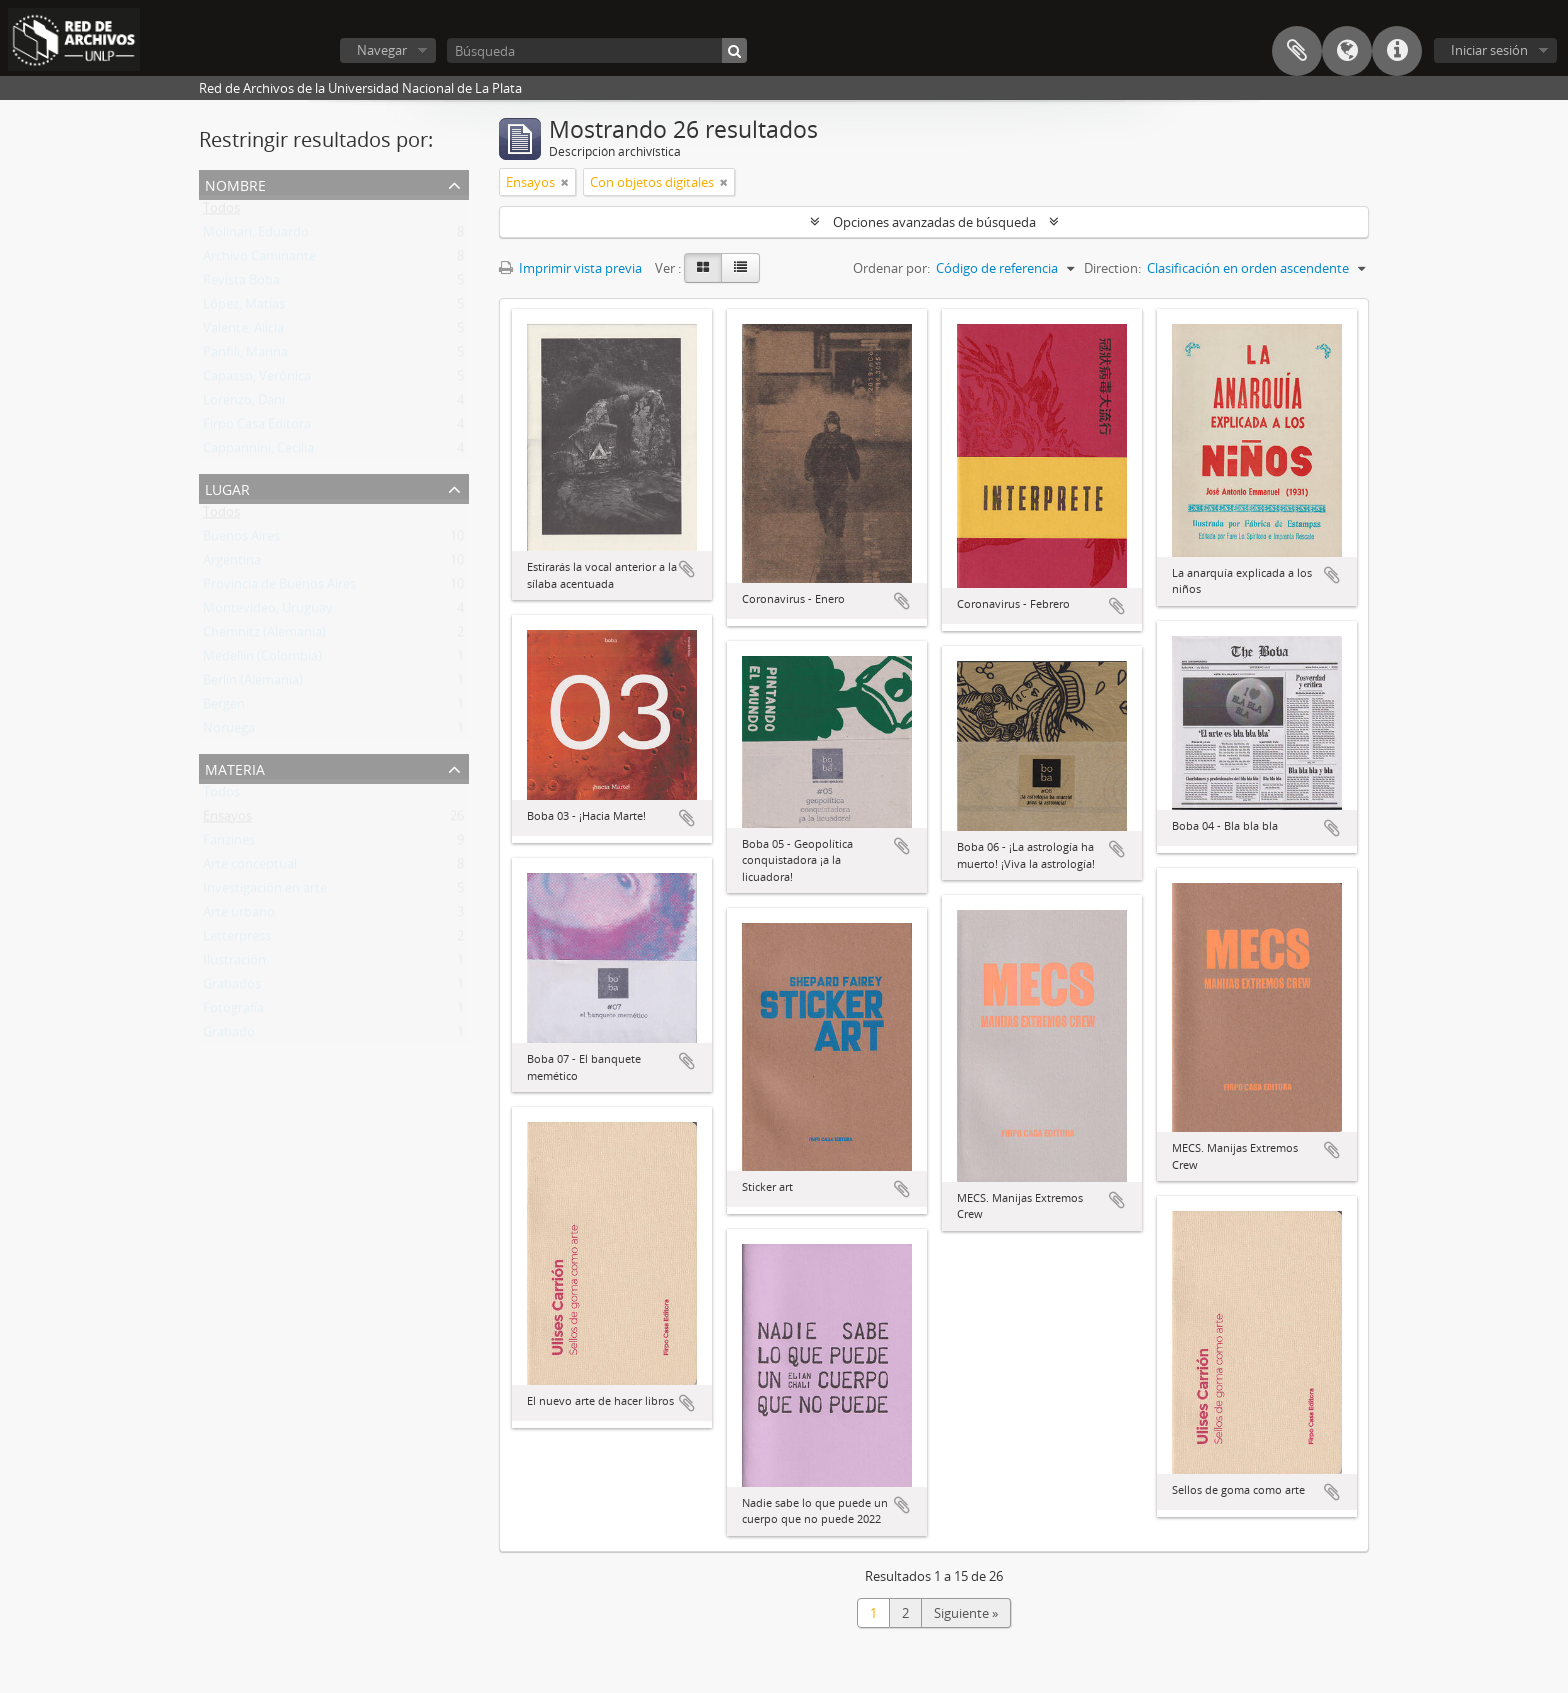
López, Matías (244, 308)
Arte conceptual (250, 868)
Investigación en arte (265, 892)
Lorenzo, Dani (244, 404)
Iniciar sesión (1489, 50)
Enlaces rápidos (1397, 51)
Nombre (235, 183)
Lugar (227, 487)
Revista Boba (241, 284)
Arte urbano (239, 916)
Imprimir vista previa (570, 268)
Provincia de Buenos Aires (279, 588)
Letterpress (237, 940)
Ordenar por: (891, 268)
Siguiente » (966, 1613)
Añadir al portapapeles (687, 569)
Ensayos (227, 820)
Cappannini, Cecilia (258, 452)
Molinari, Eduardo (256, 236)
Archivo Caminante (259, 260)
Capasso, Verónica (257, 380)
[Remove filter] (565, 182)
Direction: (1112, 268)
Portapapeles (1297, 51)
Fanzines (229, 844)
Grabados (232, 988)
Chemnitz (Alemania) (264, 636)
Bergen (224, 708)
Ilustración (234, 964)
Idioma (1347, 51)
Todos (221, 212)
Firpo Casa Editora (257, 428)
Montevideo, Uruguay (268, 612)
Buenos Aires (241, 540)
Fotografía (233, 1012)
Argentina (232, 564)
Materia (235, 767)
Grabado (229, 1036)
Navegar (382, 50)
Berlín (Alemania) (253, 684)
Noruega (229, 732)
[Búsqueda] (597, 50)
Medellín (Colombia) (262, 660)
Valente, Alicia (243, 332)
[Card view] (703, 268)
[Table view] (740, 268)
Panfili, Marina (245, 356)
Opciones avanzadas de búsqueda (934, 222)
